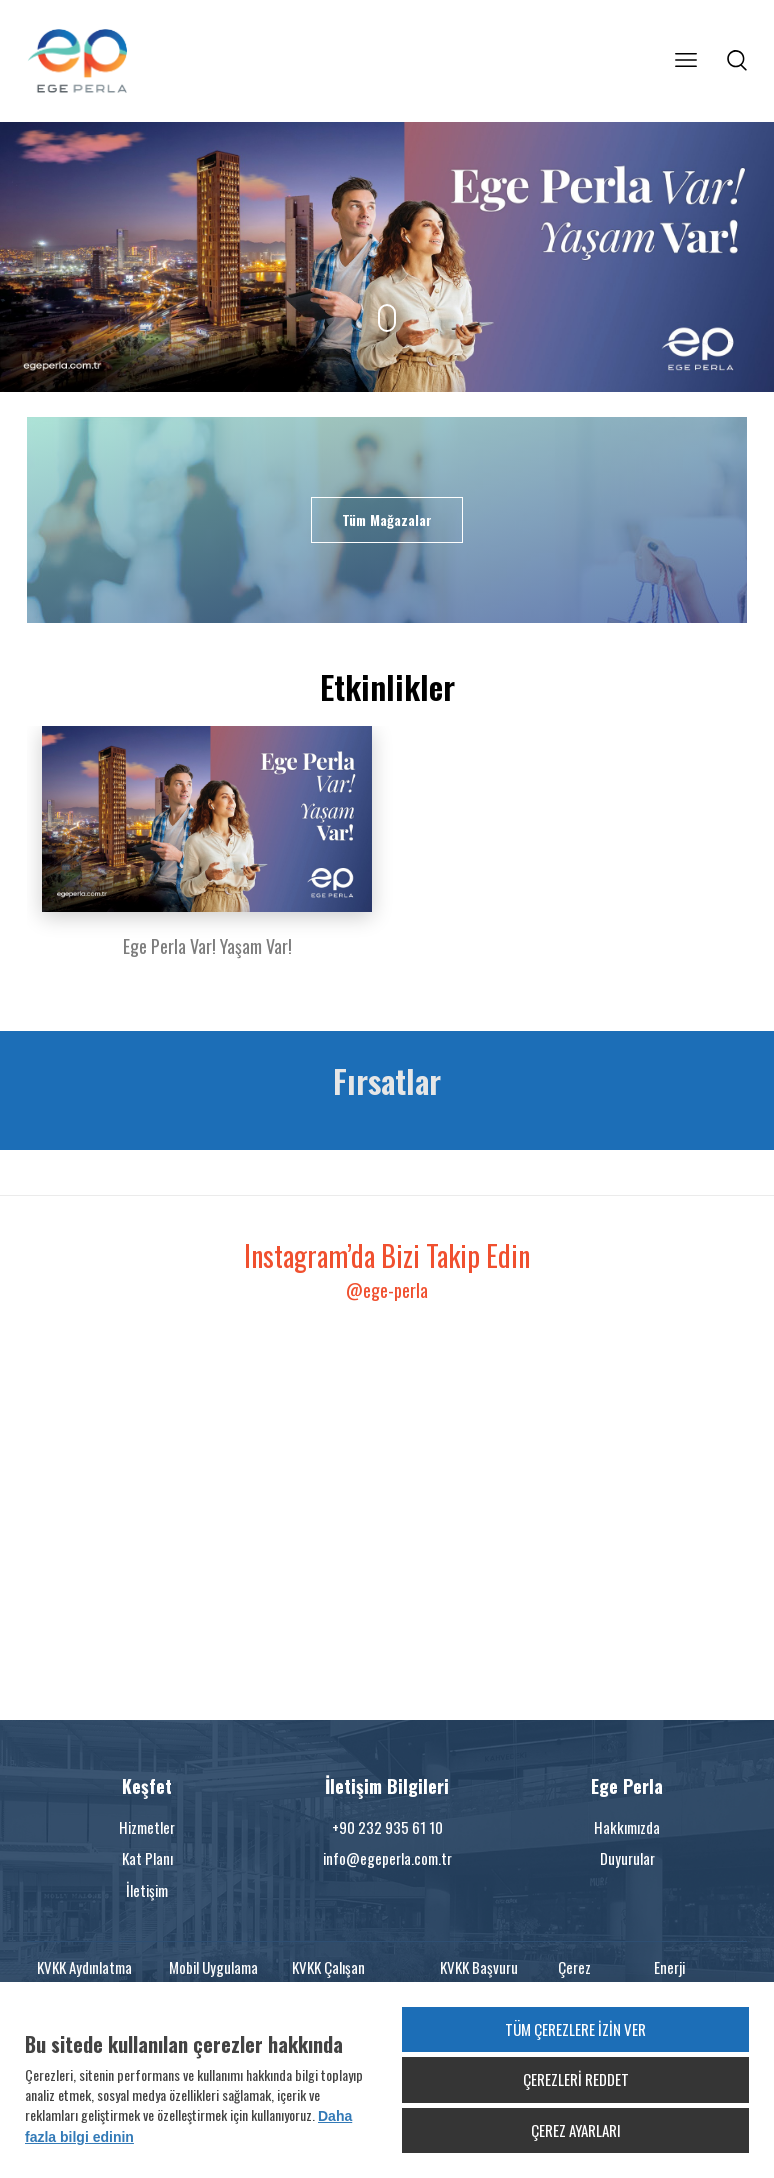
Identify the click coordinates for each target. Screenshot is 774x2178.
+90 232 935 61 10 (387, 1827)
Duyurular (627, 1858)
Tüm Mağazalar (387, 519)
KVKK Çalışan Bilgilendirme (329, 1977)
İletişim (147, 1890)
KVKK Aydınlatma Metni (84, 1977)
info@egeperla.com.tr (387, 1858)
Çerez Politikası (584, 1977)
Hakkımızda (627, 1827)
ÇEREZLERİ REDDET (576, 2079)
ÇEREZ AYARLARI (576, 2130)
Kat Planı (147, 1858)
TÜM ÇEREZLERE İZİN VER (575, 2029)
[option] (207, 853)
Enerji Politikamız (685, 1977)
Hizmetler (147, 1827)
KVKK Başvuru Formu (479, 1977)
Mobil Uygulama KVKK (213, 1977)
